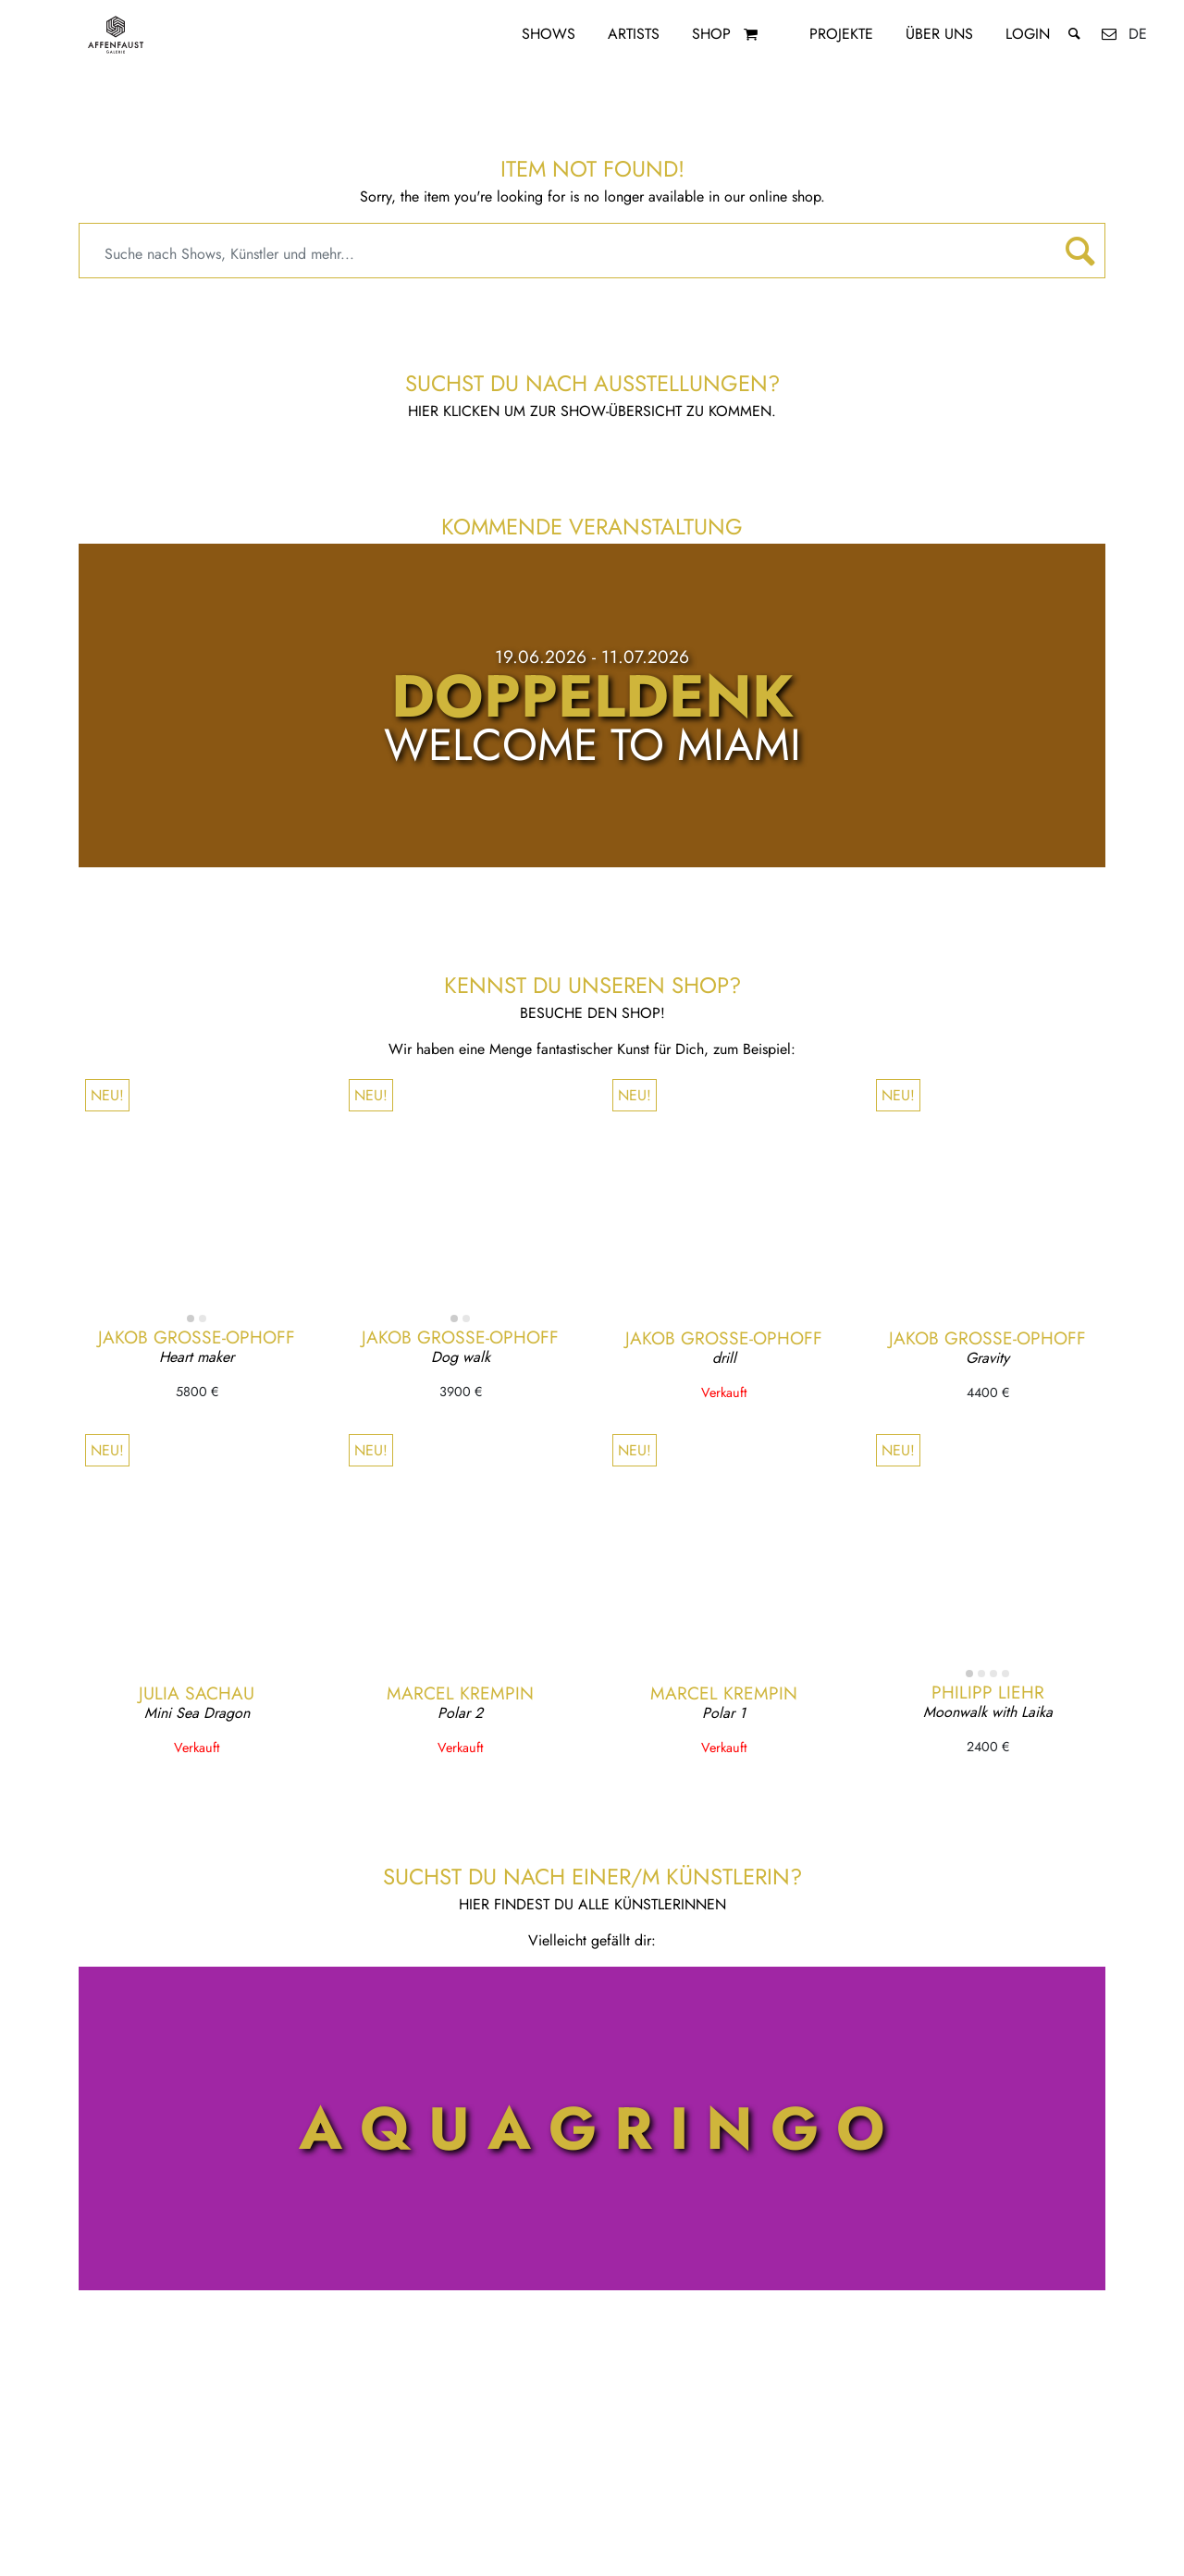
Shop (711, 33)
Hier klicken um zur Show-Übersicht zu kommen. (592, 411)
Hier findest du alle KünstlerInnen (592, 1904)
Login (1027, 33)
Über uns (939, 33)
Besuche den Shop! (592, 1013)
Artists (634, 33)
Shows (548, 33)
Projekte (841, 33)
